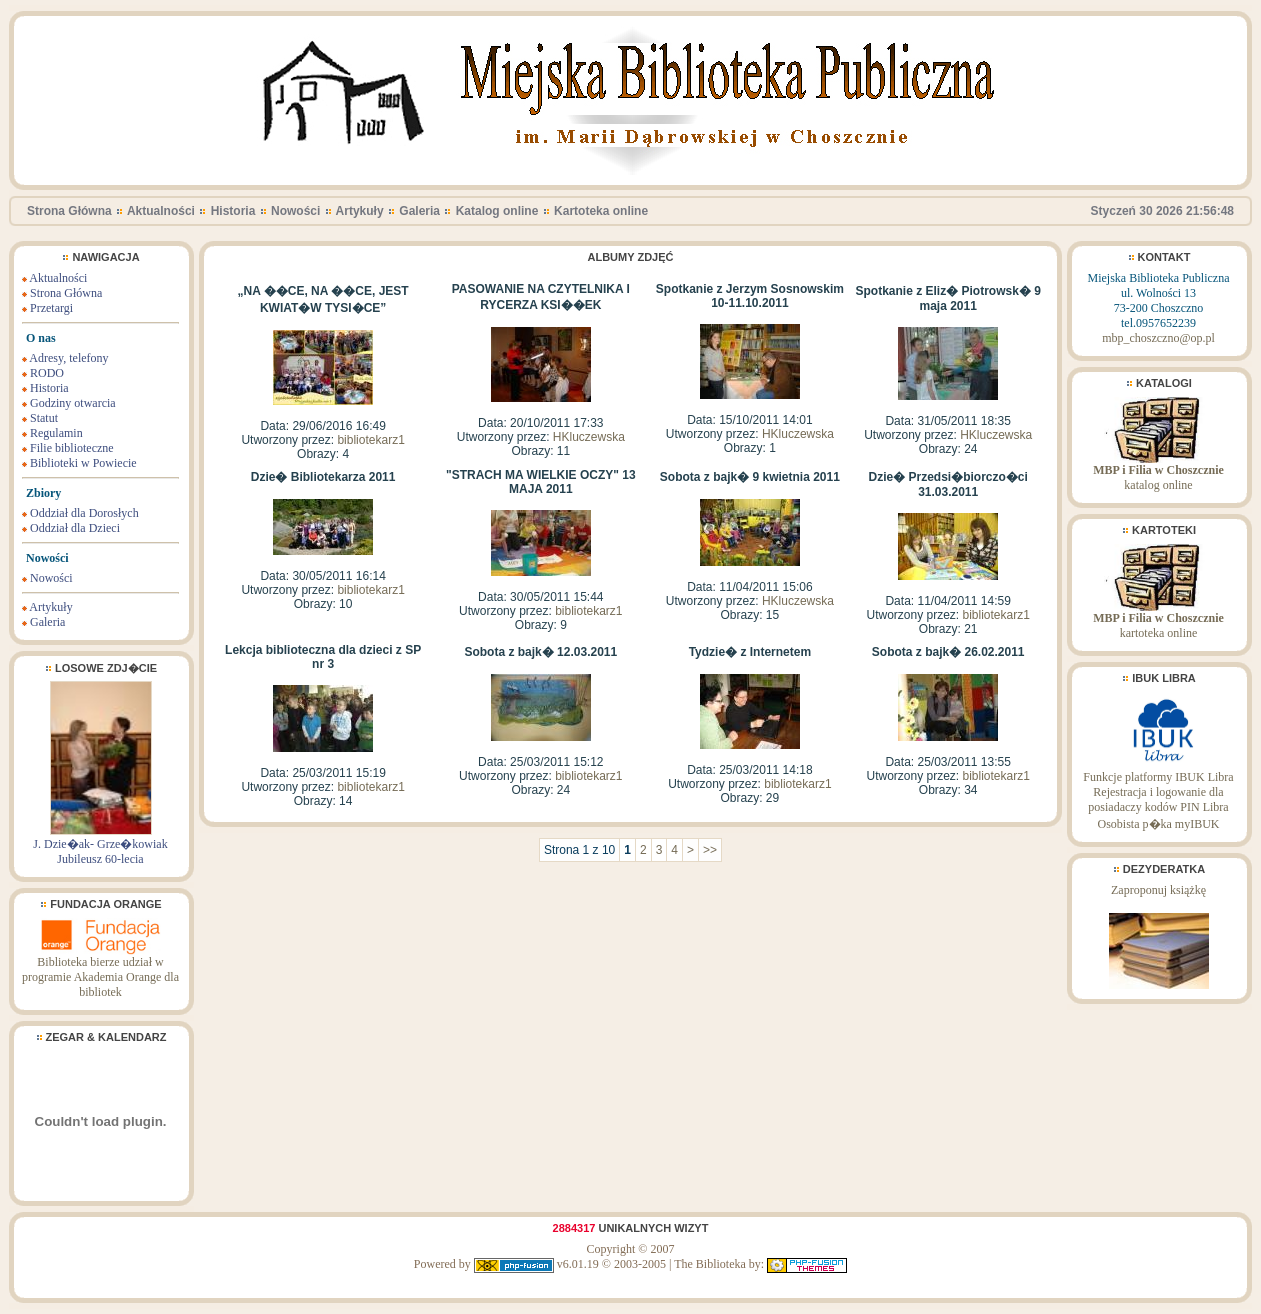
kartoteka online (1158, 620)
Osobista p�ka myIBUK (1159, 824)
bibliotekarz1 (370, 440)
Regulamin (56, 433)
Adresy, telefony (68, 358)
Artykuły (360, 211)
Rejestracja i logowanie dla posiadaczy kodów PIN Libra (1158, 799)
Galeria (419, 211)
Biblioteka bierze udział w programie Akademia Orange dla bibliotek (100, 971)
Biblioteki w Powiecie (83, 463)
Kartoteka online (601, 211)
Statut (44, 418)
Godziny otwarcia (73, 403)
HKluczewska (589, 437)
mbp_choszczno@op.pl (1158, 338)
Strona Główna (69, 211)
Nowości (295, 211)
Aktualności (161, 211)
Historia (233, 211)
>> (710, 850)
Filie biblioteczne (72, 448)
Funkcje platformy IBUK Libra (1158, 777)
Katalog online (497, 211)
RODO (47, 373)
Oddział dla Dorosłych (84, 513)
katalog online (1158, 472)
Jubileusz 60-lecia (100, 859)
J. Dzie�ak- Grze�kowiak (100, 844)
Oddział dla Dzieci (75, 528)
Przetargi (51, 308)
